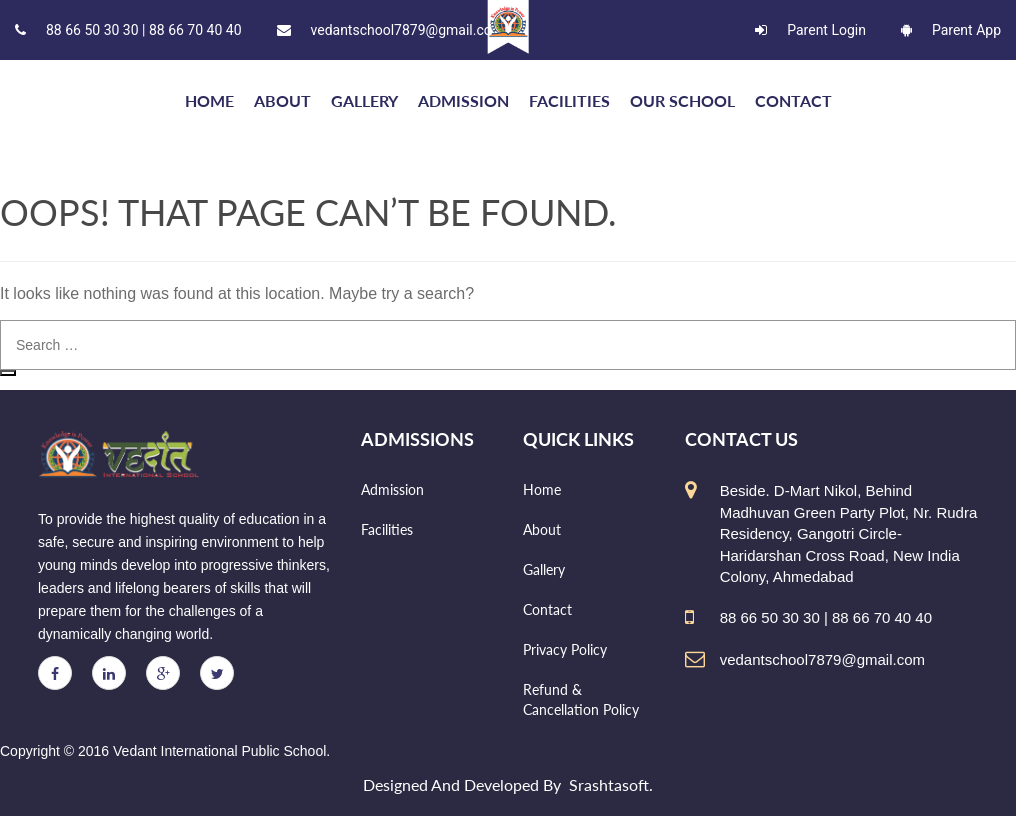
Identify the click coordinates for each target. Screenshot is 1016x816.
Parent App (951, 30)
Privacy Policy (565, 649)
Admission (463, 100)
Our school (682, 100)
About (282, 100)
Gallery (364, 100)
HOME (209, 100)
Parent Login (810, 30)
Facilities (569, 100)
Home (542, 489)
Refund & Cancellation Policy (581, 699)
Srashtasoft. (611, 784)
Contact (793, 100)
